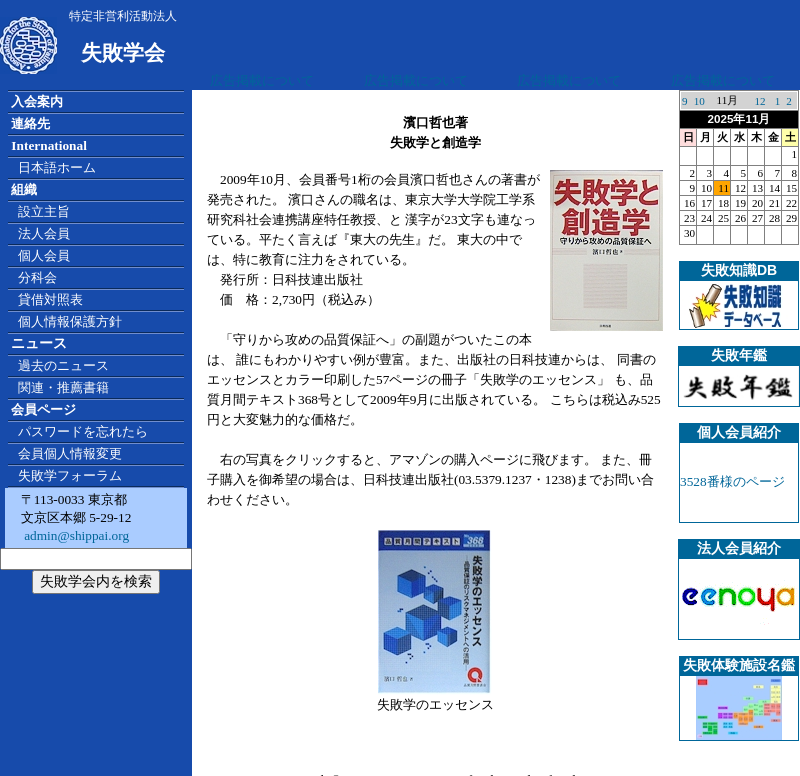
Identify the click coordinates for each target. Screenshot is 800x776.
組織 (24, 189)
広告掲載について (262, 80)
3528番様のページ (732, 481)
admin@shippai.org (75, 535)
